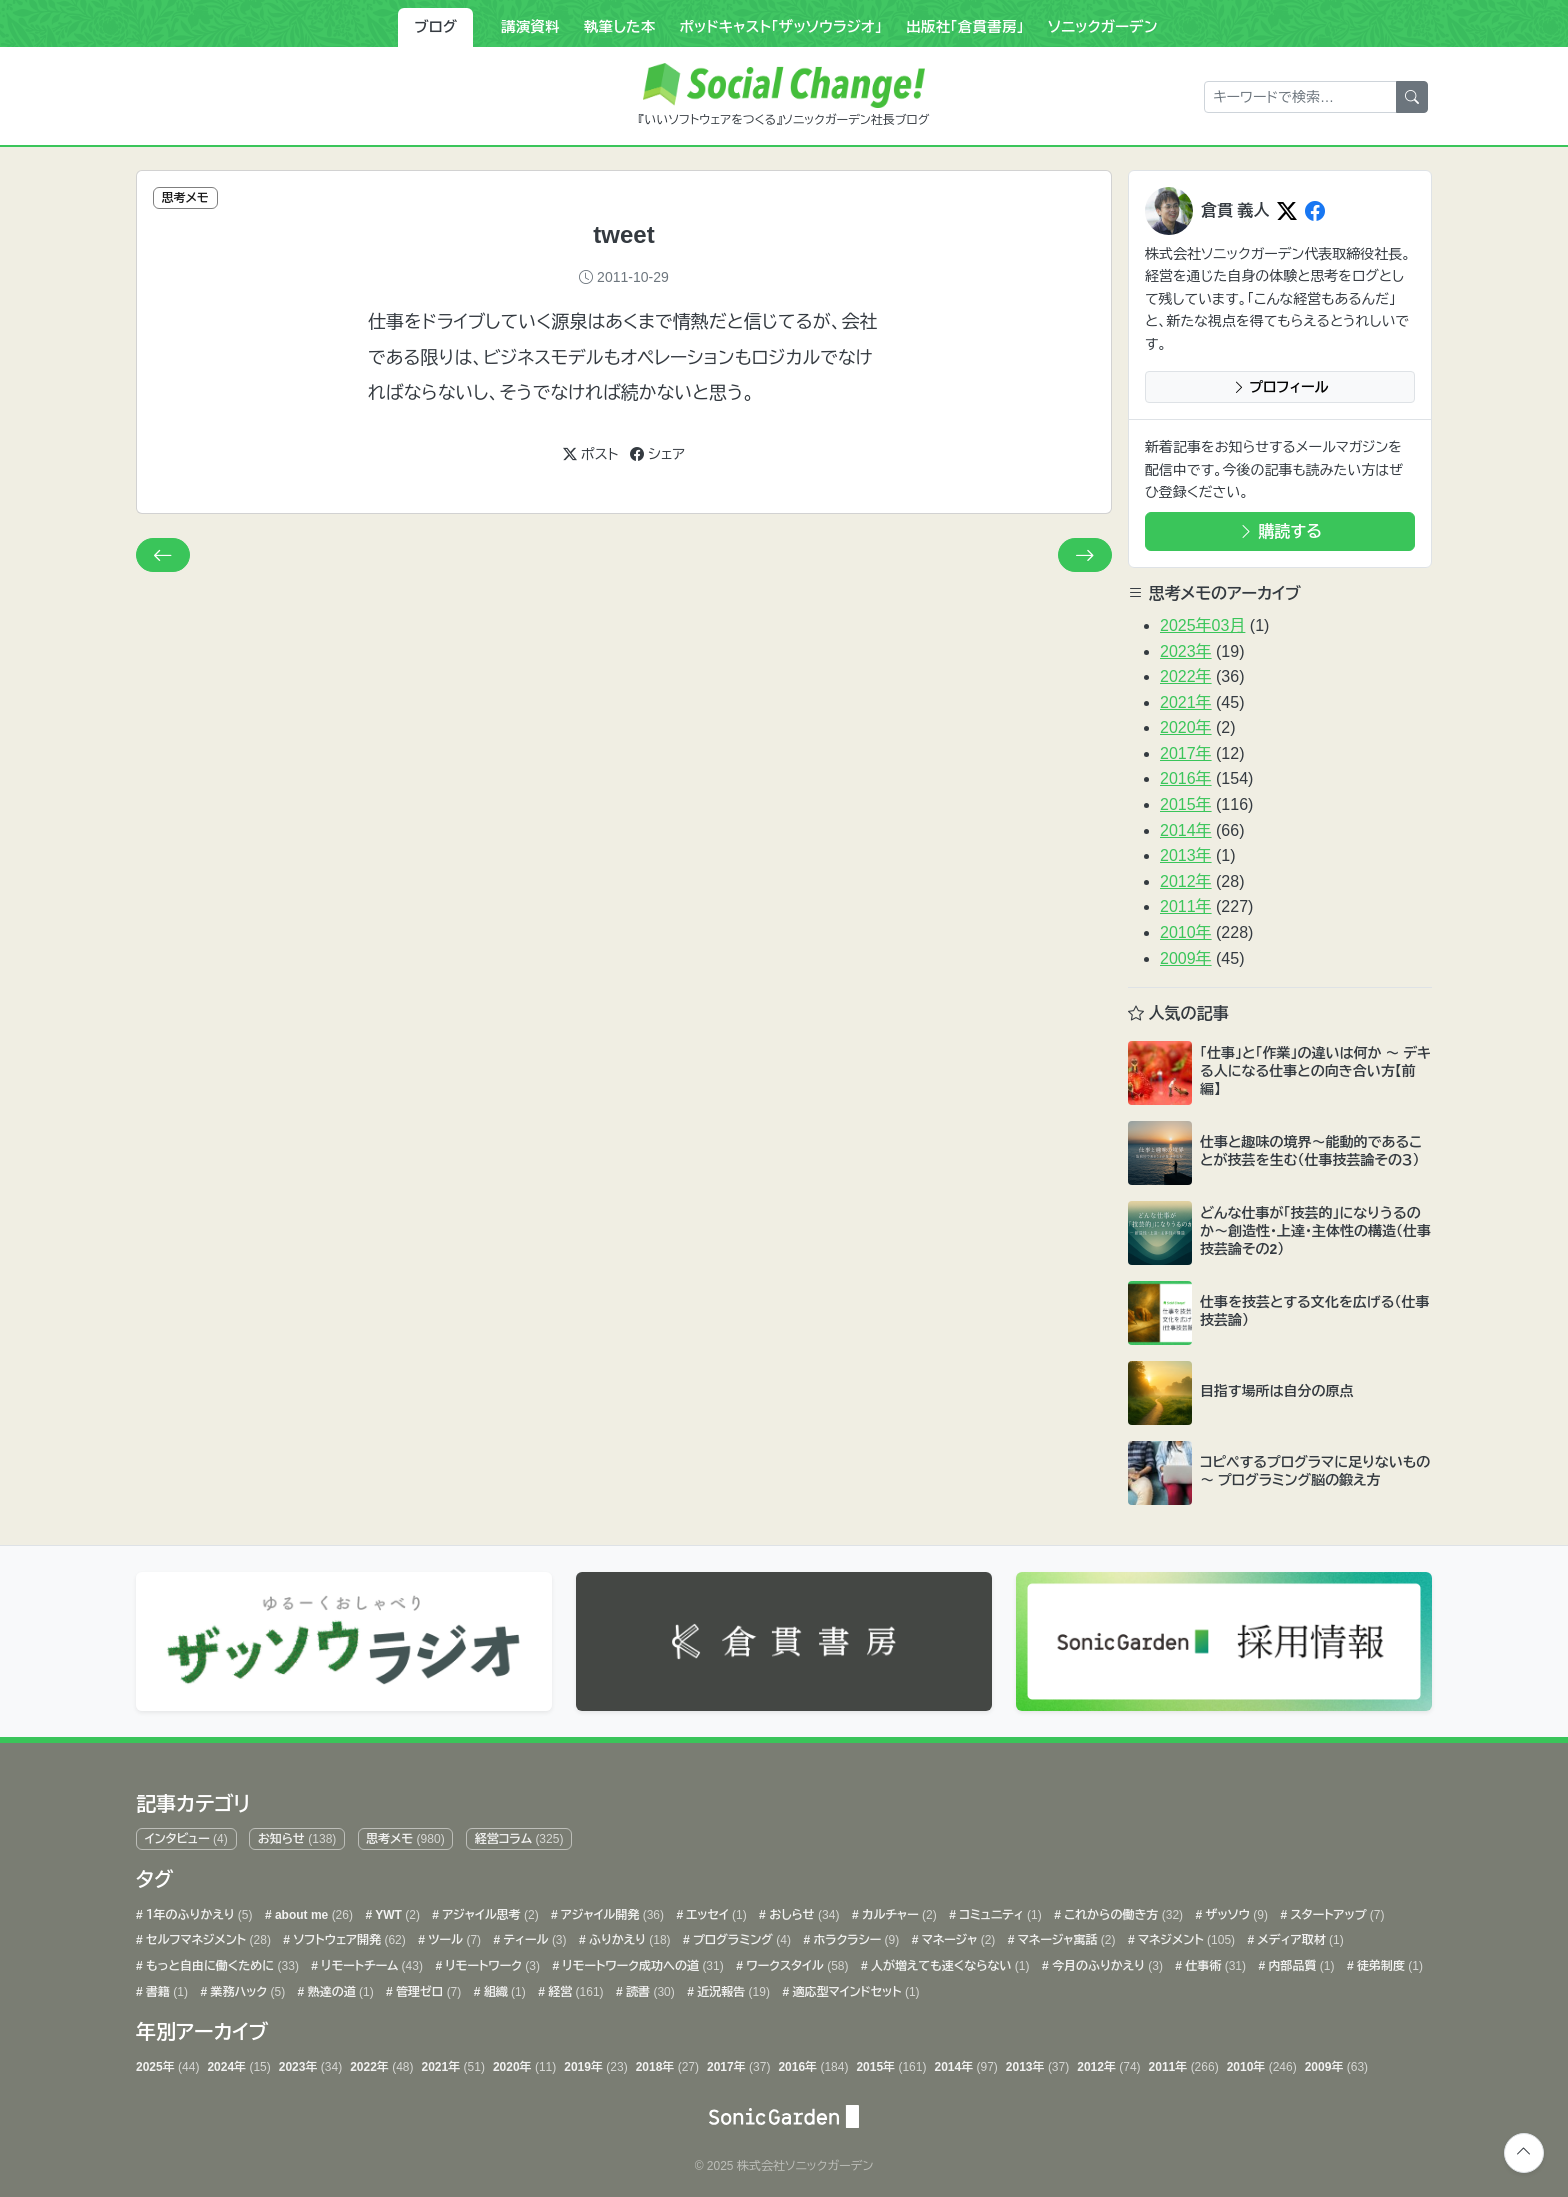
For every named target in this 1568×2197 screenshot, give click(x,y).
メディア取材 (1298, 1936)
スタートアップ (1335, 1910)
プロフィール (1280, 387)
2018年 (667, 2063)
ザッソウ (1235, 1910)
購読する (1280, 531)
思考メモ (405, 1835)
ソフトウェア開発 (348, 1936)
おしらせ (803, 1910)
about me (312, 1910)
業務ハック (246, 1987)
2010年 (1186, 932)
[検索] (1412, 97)
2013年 (1186, 855)
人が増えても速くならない (949, 1961)
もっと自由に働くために (221, 1961)
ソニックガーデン (1103, 27)
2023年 (1186, 651)
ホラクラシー (854, 1936)
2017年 (1186, 753)
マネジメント (1185, 1936)
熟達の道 (338, 1987)
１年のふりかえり (198, 1910)
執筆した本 (620, 27)
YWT (396, 1910)
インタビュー (186, 1835)
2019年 (595, 2063)
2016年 (1186, 778)
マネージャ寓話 (1064, 1936)
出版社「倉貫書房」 (965, 27)
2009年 (1186, 958)
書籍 (165, 1987)
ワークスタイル (796, 1961)
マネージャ (956, 1936)
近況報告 (732, 1987)
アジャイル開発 (611, 1910)
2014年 (1186, 830)
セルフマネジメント (207, 1936)
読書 (649, 1987)
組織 (502, 1987)
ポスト (590, 454)
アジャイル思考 (489, 1910)
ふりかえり (628, 1936)
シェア (657, 454)
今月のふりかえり (1106, 1961)
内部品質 (1299, 1961)
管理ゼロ (427, 1987)
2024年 (238, 2063)
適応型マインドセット (854, 1987)
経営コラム (519, 1835)
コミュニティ (999, 1910)
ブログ (435, 27)
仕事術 (1214, 1961)
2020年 (1186, 727)
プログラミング (740, 1936)
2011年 (1186, 906)
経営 (574, 1987)
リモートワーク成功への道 (641, 1961)
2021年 (1186, 702)
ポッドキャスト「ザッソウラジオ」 (780, 27)
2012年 (1186, 881)
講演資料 (530, 27)
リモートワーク (491, 1961)
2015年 (1186, 804)
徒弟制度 (1388, 1961)
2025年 (167, 2063)
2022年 (1186, 676)
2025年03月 (1202, 625)
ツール (453, 1936)
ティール (533, 1936)
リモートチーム (370, 1961)
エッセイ (714, 1910)
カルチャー (898, 1910)
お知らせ (297, 1835)
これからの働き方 (1122, 1910)
